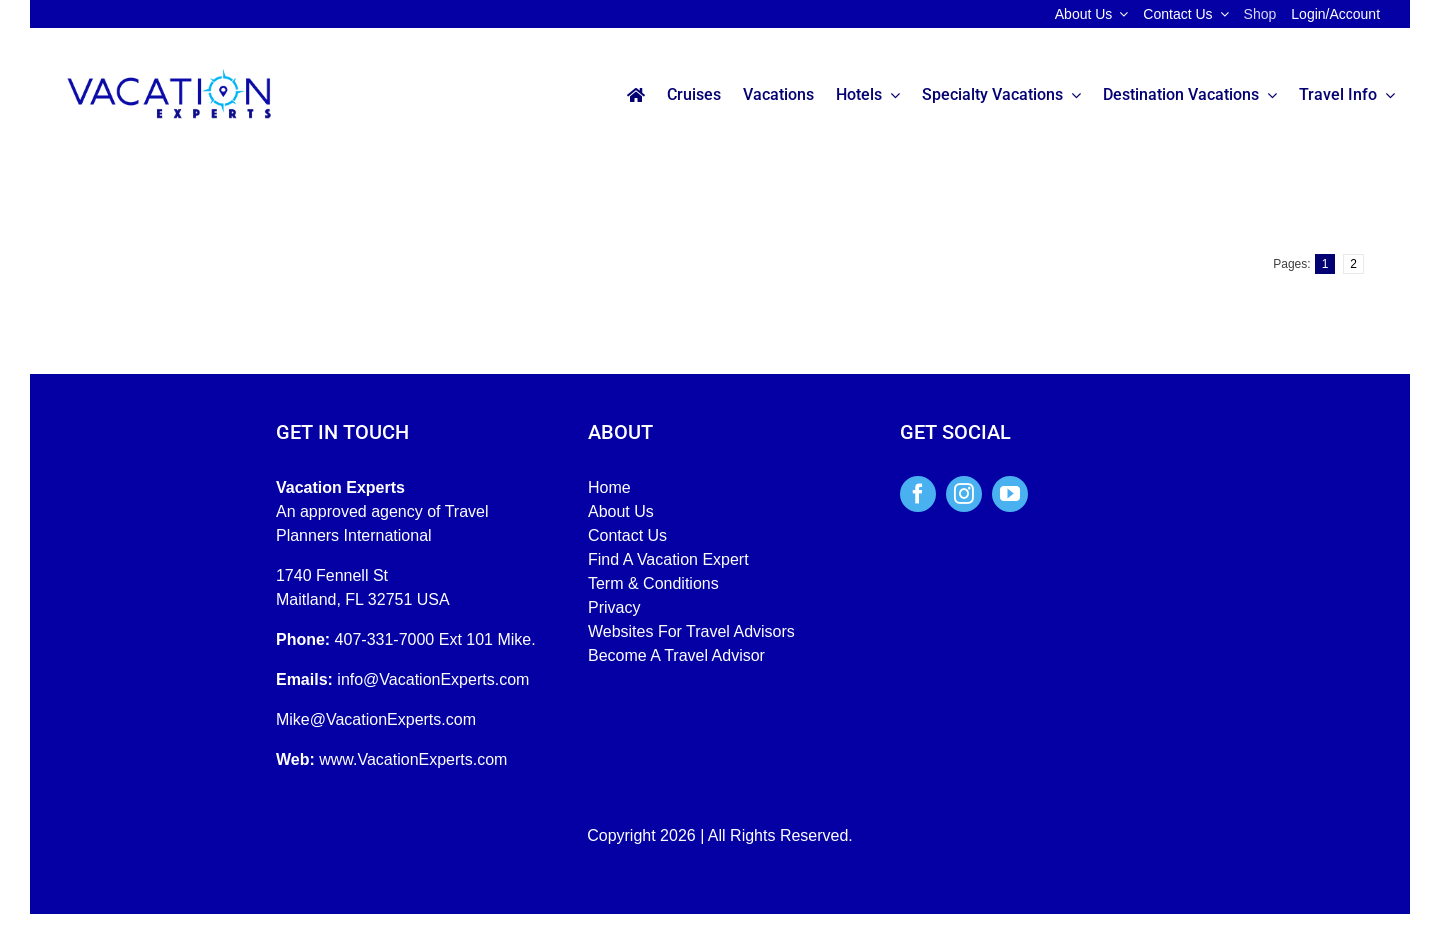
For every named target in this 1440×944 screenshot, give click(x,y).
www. (338, 759)
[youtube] (1010, 494)
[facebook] (918, 494)
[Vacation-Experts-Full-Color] (169, 70)
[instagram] (964, 494)
